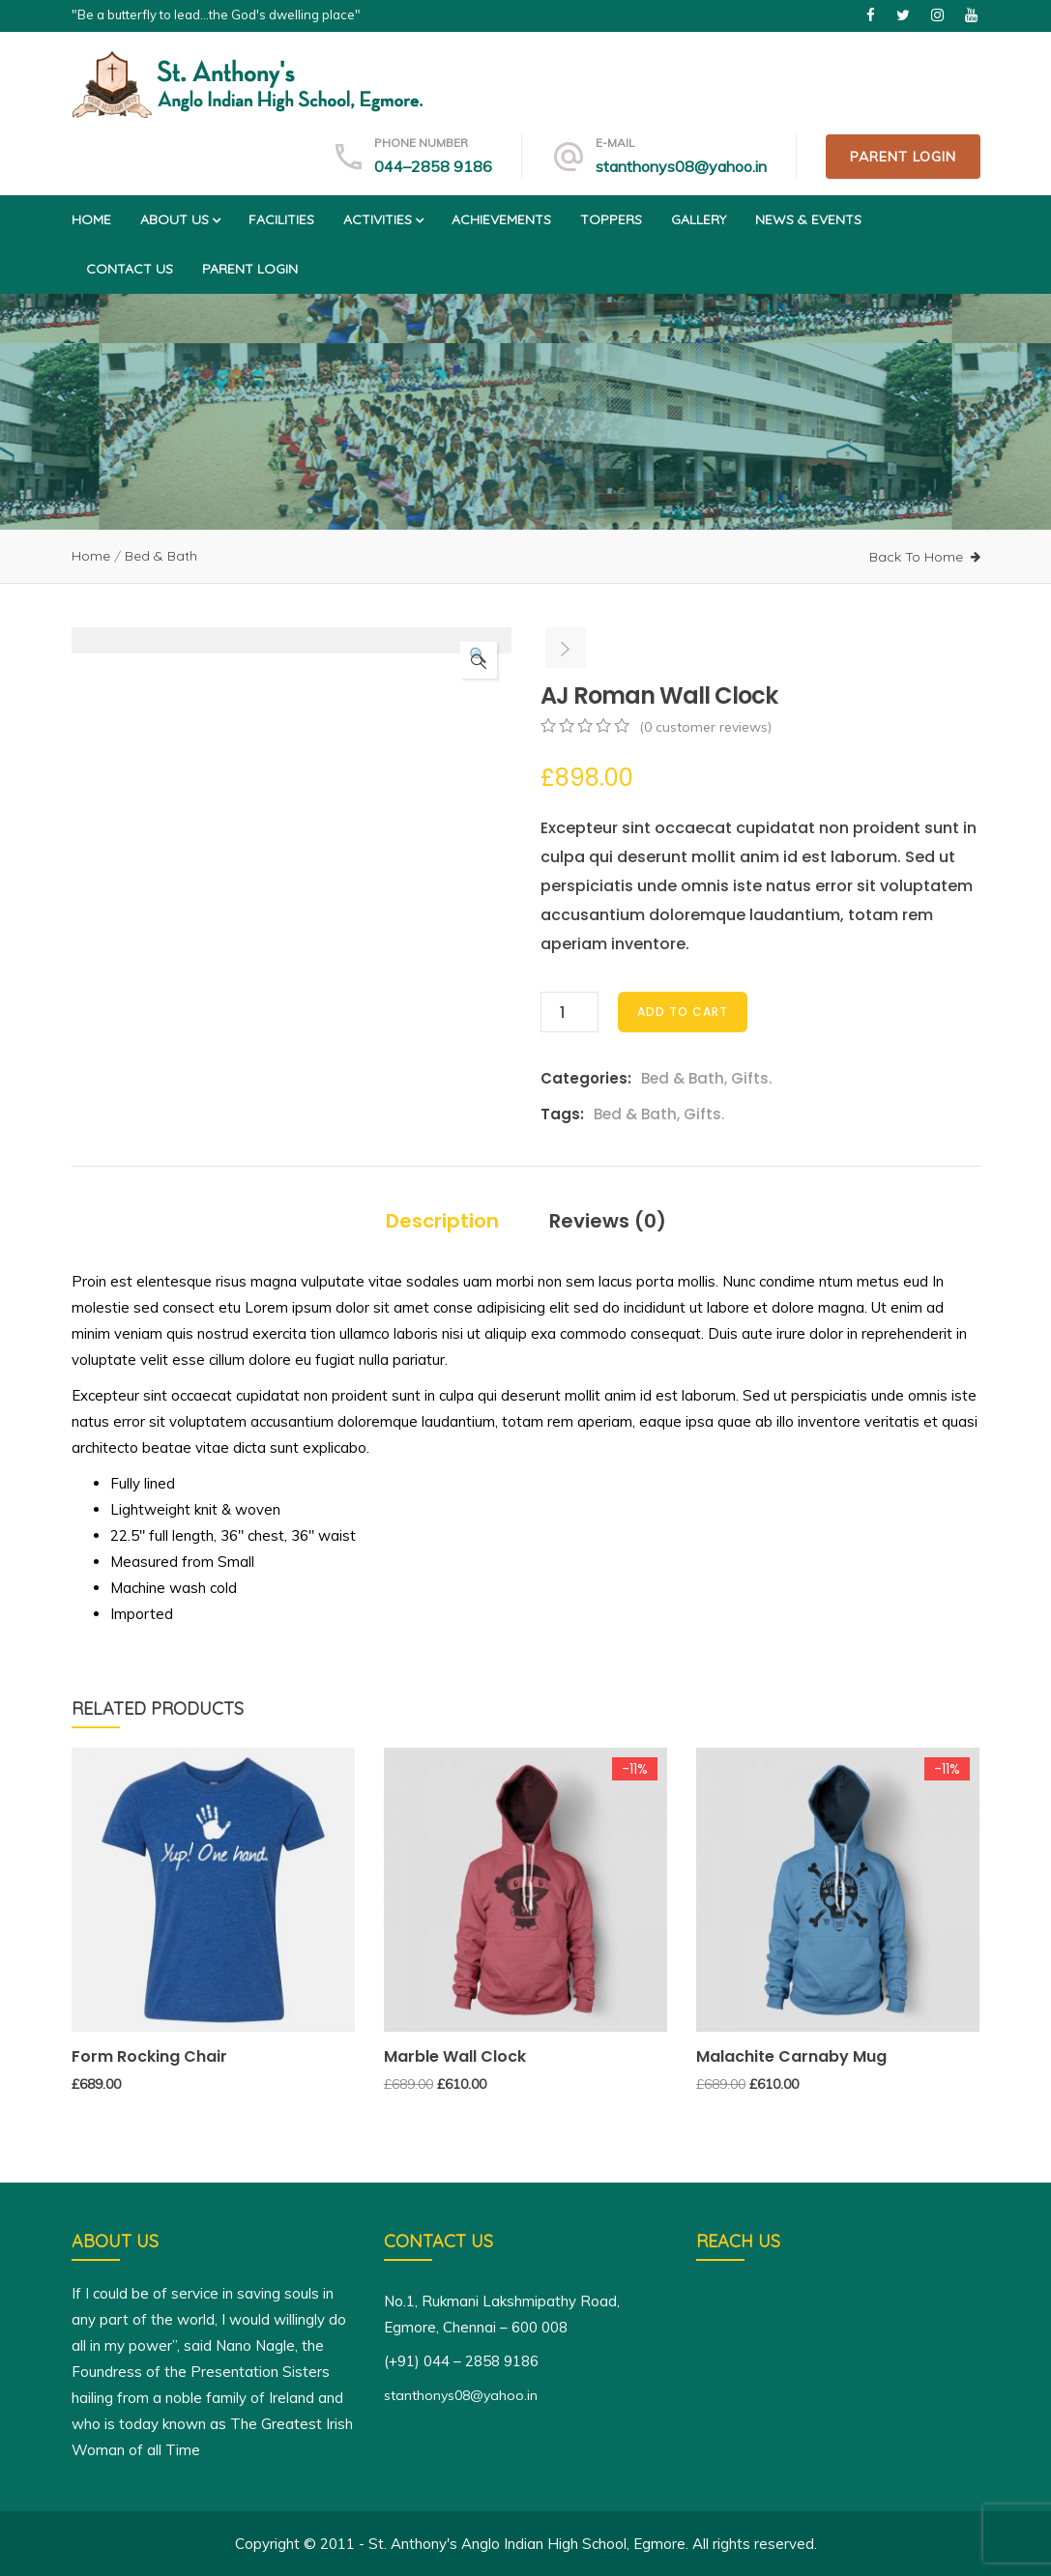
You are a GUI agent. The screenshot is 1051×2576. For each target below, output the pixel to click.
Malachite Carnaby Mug (791, 2056)
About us (179, 219)
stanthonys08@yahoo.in (681, 166)
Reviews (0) (607, 1220)
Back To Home (916, 556)
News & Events (808, 219)
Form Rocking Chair (149, 2056)
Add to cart (682, 1011)
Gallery (698, 219)
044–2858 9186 (433, 166)
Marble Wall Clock (455, 2056)
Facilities (281, 219)
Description (442, 1220)
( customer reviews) (705, 727)
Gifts (750, 1078)
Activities (383, 219)
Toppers (611, 219)
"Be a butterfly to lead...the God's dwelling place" (216, 14)
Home (91, 219)
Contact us (129, 268)
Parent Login (903, 156)
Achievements (501, 219)
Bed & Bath (161, 555)
